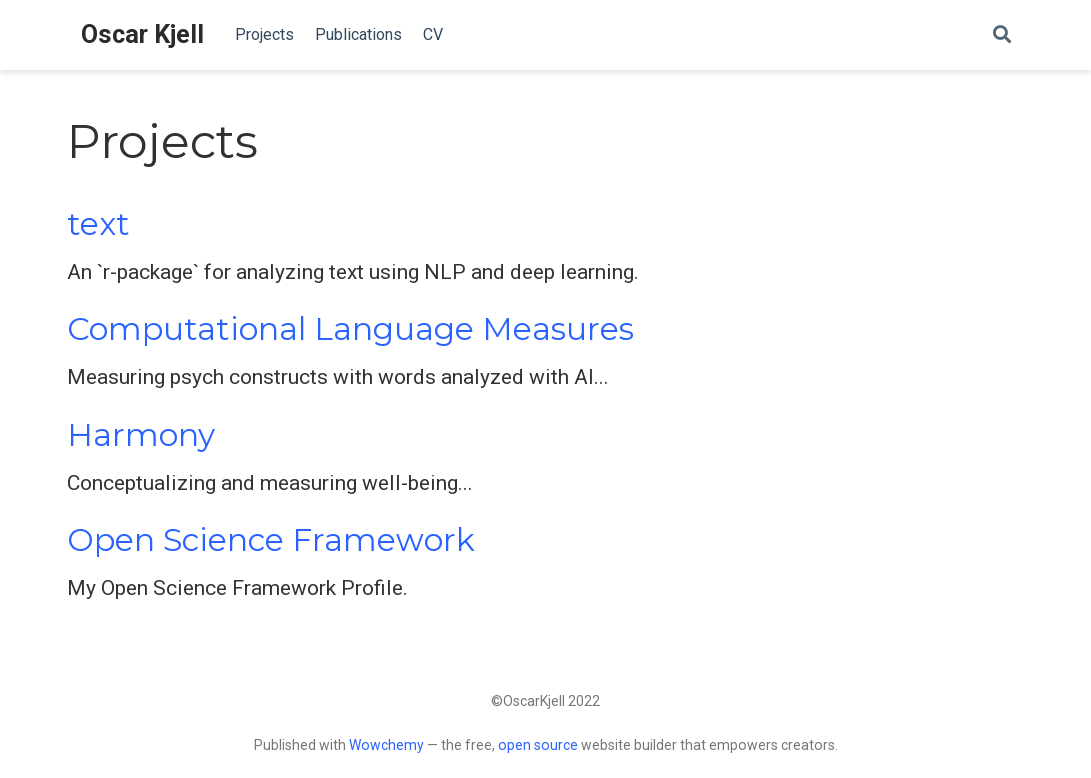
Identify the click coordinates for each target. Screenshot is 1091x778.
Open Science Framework (271, 540)
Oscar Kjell (142, 34)
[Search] (1002, 35)
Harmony (141, 435)
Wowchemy (386, 745)
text (98, 224)
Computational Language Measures (350, 329)
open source (538, 745)
